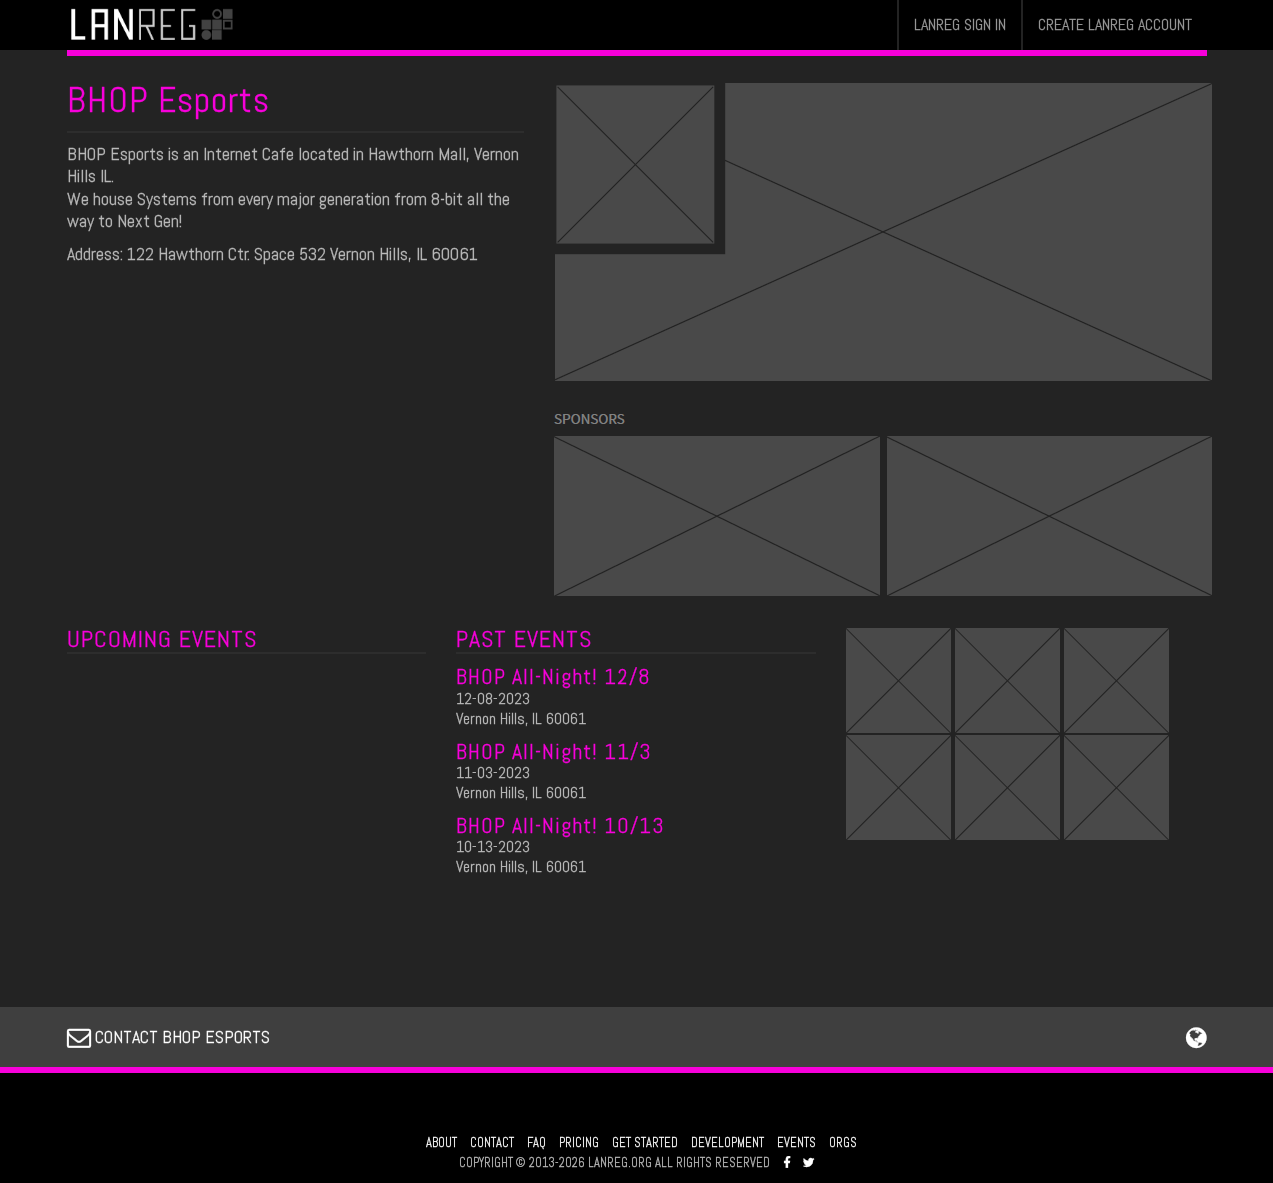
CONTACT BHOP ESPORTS (168, 1036)
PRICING (579, 1143)
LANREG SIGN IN (960, 24)
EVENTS (796, 1143)
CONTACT (492, 1143)
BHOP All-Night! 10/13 (560, 825)
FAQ (536, 1143)
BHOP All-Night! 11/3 (554, 751)
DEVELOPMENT (727, 1143)
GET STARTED (645, 1143)
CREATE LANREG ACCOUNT (1115, 24)
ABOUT (441, 1143)
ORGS (843, 1143)
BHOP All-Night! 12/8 (553, 676)
